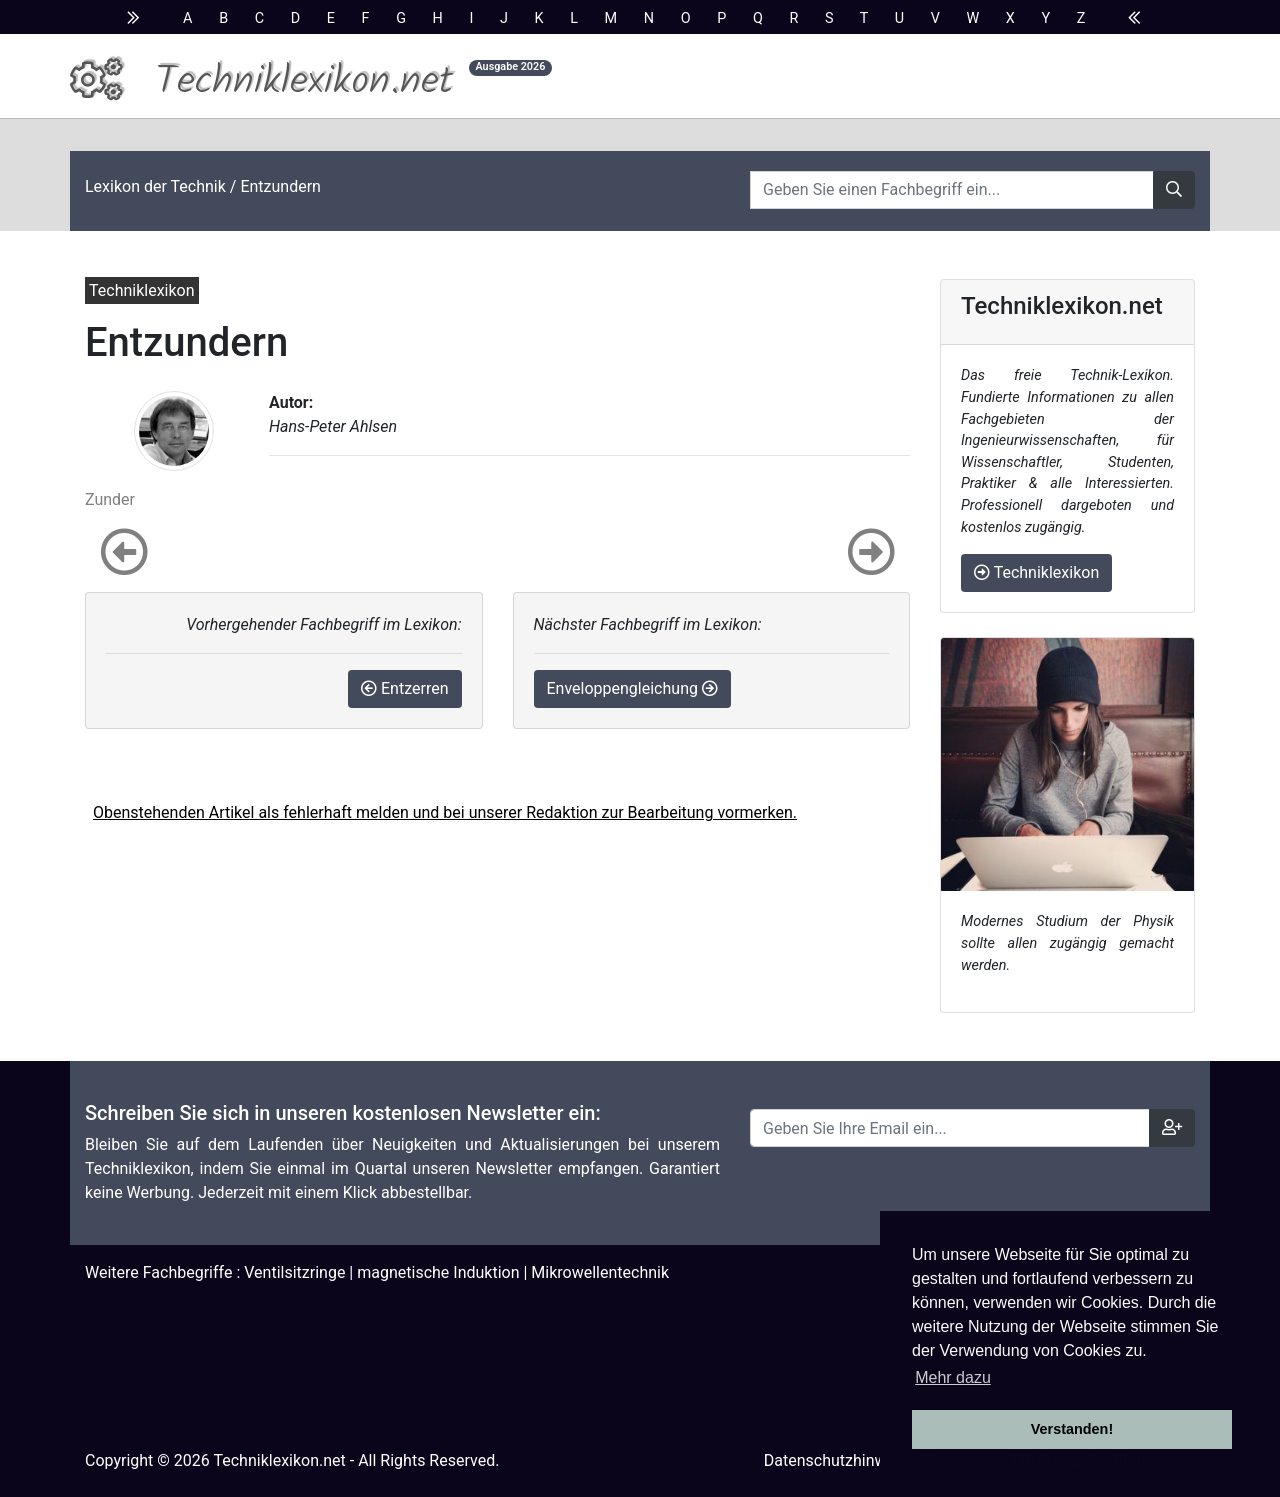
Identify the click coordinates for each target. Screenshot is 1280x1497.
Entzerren (404, 688)
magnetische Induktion (438, 1272)
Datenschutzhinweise (840, 1460)
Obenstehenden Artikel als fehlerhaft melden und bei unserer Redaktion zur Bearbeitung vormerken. (445, 812)
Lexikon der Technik (155, 186)
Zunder (110, 499)
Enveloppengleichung (632, 688)
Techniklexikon (1036, 572)
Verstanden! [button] (1072, 1429)
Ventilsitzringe (294, 1272)
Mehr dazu (953, 1377)
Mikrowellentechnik (600, 1272)
